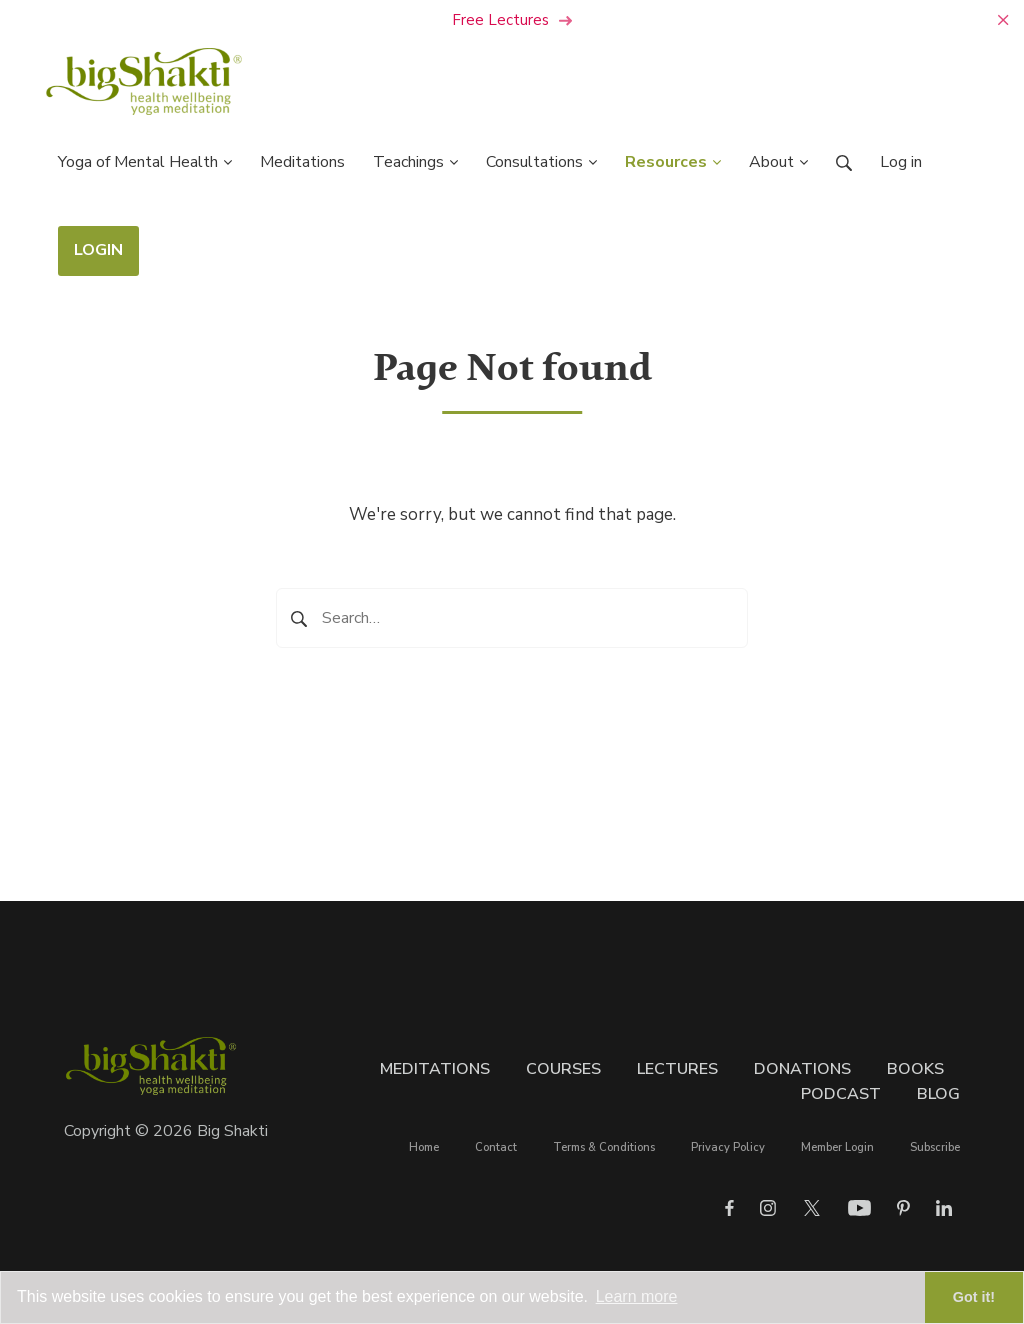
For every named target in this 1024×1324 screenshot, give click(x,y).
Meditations (435, 1069)
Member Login (837, 1147)
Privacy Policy (728, 1147)
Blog (938, 1094)
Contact (496, 1147)
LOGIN (98, 250)
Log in (901, 162)
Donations (802, 1069)
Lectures (677, 1069)
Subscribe (935, 1147)
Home (424, 1147)
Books (915, 1069)
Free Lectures (512, 20)
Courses (563, 1069)
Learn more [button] (637, 1296)
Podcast (841, 1094)
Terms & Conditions (604, 1147)
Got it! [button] (974, 1297)
